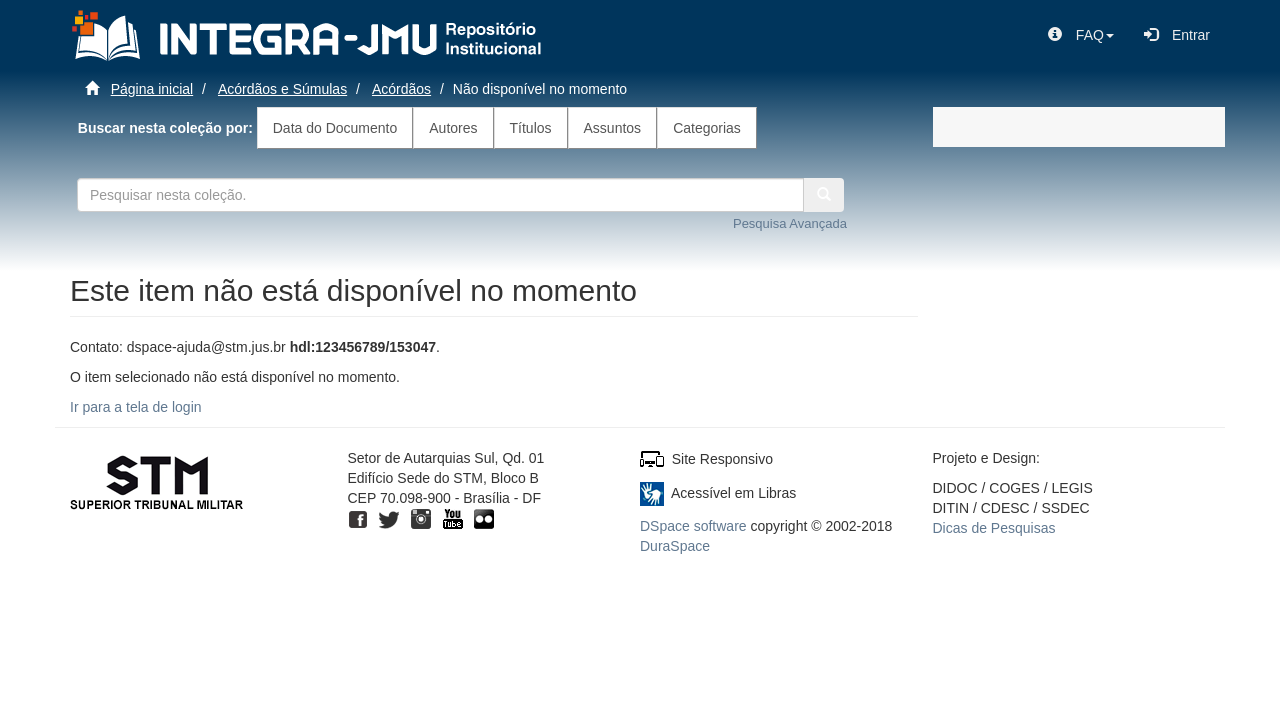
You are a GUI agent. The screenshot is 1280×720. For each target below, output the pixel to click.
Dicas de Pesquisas (994, 528)
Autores (453, 128)
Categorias (707, 128)
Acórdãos (401, 89)
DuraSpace (675, 546)
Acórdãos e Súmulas (282, 89)
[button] (1081, 35)
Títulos (531, 128)
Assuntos (613, 128)
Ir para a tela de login (136, 407)
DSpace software (693, 526)
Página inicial (152, 89)
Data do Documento (335, 128)
